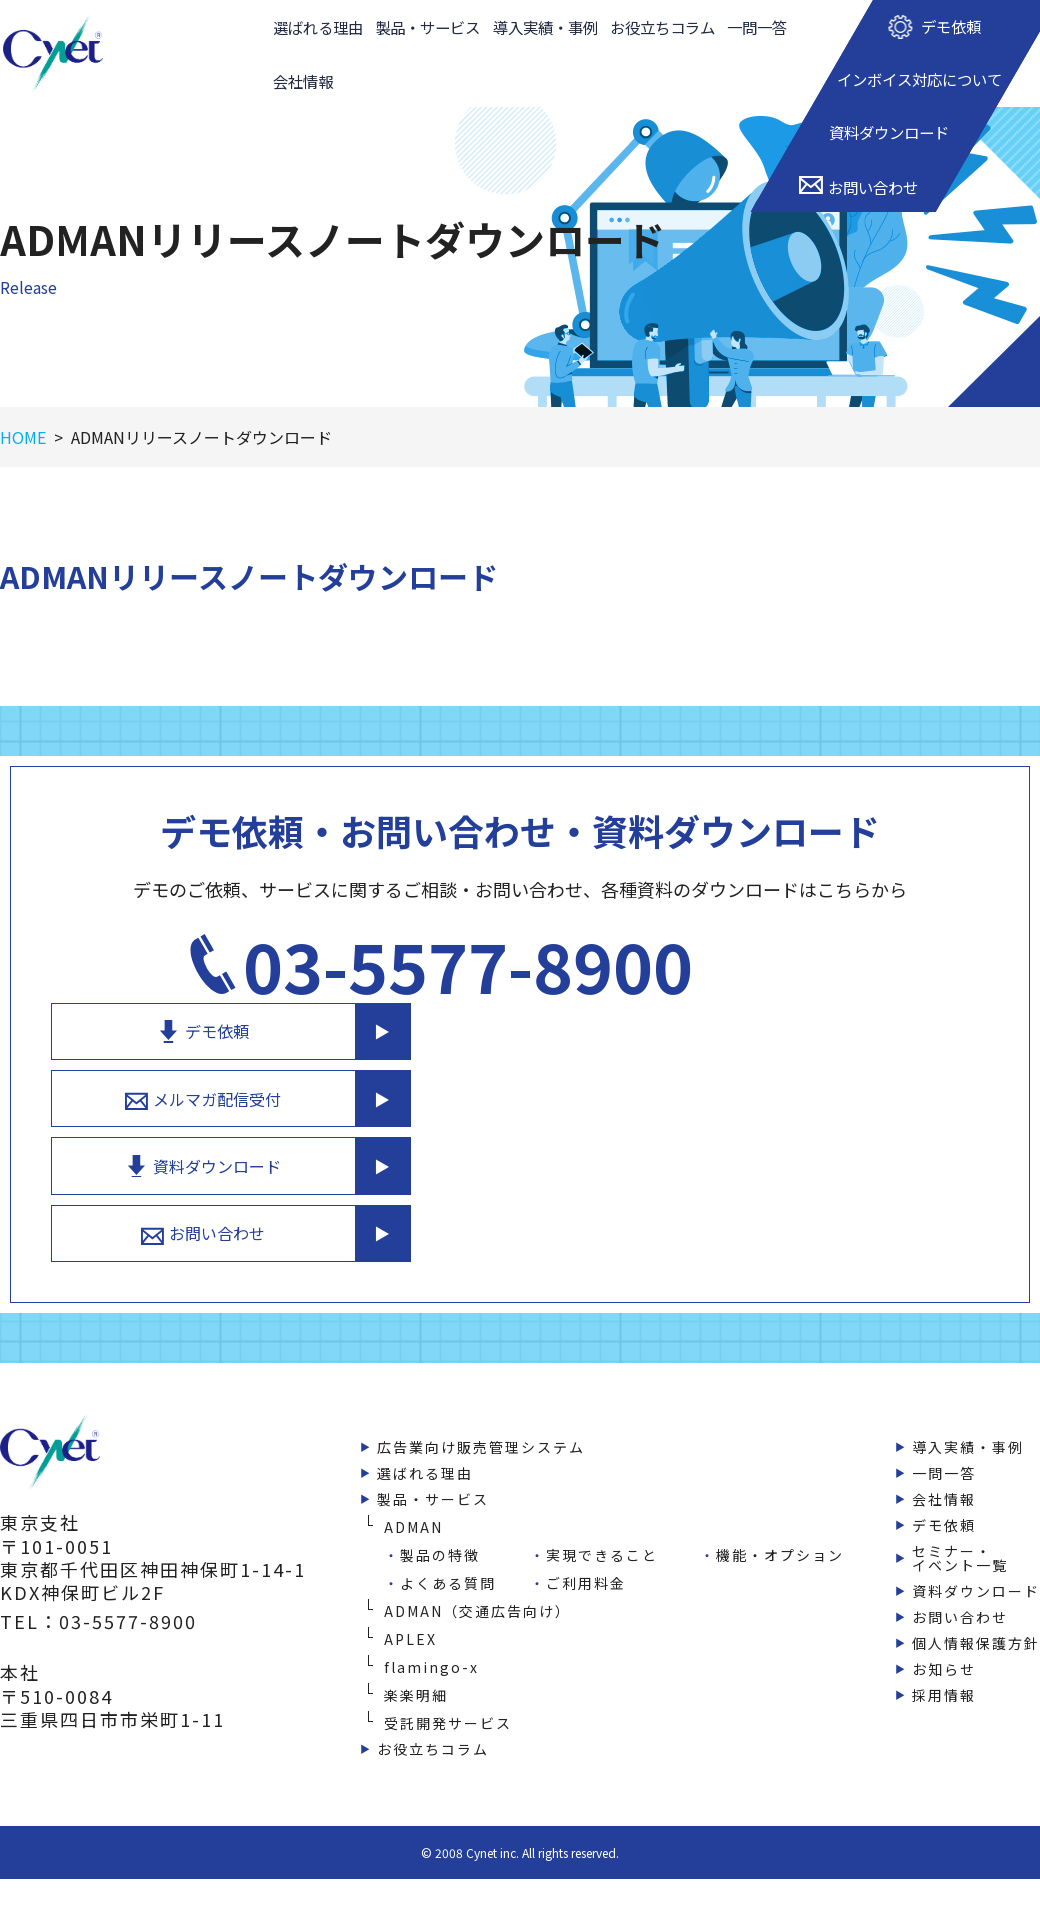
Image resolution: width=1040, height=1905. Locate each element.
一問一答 (758, 30)
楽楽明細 (416, 1645)
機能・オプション (780, 1505)
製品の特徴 (440, 1505)
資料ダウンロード (779, 1112)
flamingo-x (431, 1617)
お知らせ (944, 1619)
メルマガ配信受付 (779, 1042)
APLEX (410, 1589)
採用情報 (944, 1645)
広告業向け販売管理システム (481, 1397)
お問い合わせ (779, 1182)
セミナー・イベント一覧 (960, 1508)
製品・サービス (428, 30)
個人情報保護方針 (976, 1593)
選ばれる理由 (318, 30)
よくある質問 (448, 1533)
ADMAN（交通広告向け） (477, 1561)
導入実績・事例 (546, 30)
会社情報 (302, 89)
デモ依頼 (779, 972)
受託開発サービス (448, 1673)
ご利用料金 (586, 1533)
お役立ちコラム (664, 30)
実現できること (602, 1505)
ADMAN (413, 1477)
